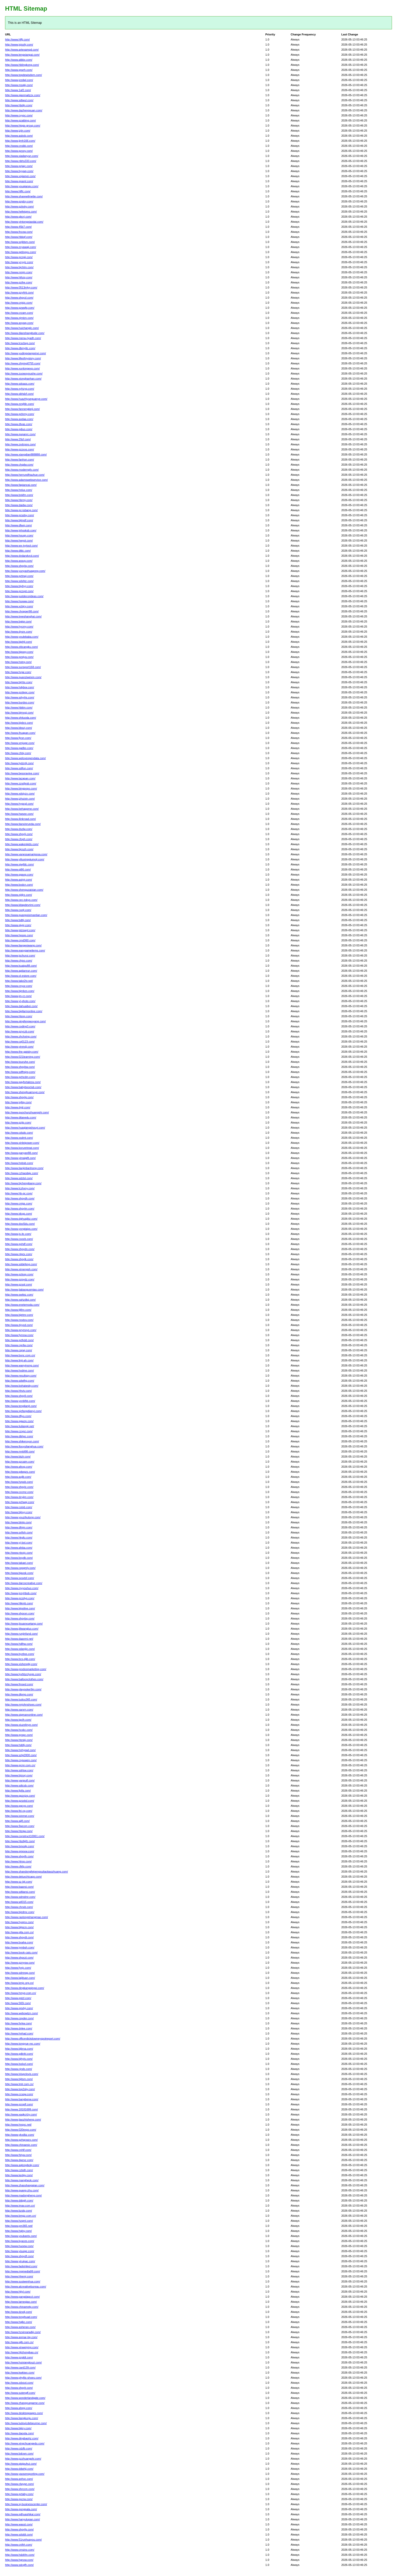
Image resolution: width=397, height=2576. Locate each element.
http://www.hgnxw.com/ (19, 2559)
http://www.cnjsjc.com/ (18, 302)
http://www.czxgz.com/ (19, 1431)
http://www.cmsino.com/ (19, 2549)
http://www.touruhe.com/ (20, 1061)
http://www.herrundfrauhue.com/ (25, 474)
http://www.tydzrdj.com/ (19, 763)
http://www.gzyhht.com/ (19, 292)
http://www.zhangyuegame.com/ (25, 2402)
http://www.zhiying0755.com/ (22, 363)
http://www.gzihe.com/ (18, 282)
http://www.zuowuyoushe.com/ (24, 373)
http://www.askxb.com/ (19, 135)
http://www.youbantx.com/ (21, 2235)
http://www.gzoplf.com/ (19, 2104)
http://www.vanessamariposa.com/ (26, 854)
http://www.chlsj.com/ (18, 753)
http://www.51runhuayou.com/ (23, 2539)
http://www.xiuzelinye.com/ (21, 1724)
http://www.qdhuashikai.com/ (22, 2514)
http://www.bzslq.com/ (18, 2210)
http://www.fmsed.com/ (19, 1684)
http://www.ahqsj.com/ (18, 2407)
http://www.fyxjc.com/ (18, 1967)
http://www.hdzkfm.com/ (19, 2554)
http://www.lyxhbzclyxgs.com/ (23, 1674)
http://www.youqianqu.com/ (21, 186)
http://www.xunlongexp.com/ (22, 368)
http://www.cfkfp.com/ (18, 1866)
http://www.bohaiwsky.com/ (21, 1385)
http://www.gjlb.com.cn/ (19, 2342)
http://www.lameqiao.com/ (21, 2301)
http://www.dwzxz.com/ (19, 2160)
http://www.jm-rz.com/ (18, 996)
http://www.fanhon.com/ (19, 459)
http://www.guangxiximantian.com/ (26, 915)
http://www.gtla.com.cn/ (19, 1932)
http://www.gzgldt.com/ (19, 2357)
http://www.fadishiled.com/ (21, 2266)
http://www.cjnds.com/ (18, 2068)
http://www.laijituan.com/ (20, 1977)
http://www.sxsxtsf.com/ (19, 1578)
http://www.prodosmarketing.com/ (25, 1669)
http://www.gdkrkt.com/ (19, 2053)
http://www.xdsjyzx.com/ (20, 793)
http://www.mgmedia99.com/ (22, 2271)
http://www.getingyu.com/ (20, 252)
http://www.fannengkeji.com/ (22, 408)
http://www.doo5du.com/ (20, 1223)
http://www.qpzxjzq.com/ (20, 1795)
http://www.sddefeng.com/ (21, 1264)
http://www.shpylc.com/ (19, 1486)
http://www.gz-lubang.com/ (21, 510)
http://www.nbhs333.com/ (20, 160)
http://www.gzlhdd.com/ (19, 1340)
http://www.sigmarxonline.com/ (24, 1714)
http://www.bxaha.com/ (19, 1942)
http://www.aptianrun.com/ (21, 970)
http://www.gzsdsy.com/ (19, 515)
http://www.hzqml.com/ (19, 2220)
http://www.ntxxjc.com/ (19, 1552)
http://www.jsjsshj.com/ (19, 44)
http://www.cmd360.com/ (20, 940)
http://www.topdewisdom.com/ (23, 74)
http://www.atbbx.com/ (18, 59)
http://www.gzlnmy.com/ (19, 414)
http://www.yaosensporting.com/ (24, 2473)
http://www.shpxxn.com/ (19, 1613)
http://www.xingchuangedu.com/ (24, 2443)
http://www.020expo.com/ (20, 2129)
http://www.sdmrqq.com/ (20, 1972)
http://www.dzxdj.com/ (18, 2311)
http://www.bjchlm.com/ (19, 267)
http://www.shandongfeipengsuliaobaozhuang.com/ (36, 1871)
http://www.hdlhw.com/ (19, 1643)
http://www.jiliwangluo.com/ (21, 1628)
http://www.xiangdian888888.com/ (26, 454)
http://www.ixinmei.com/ (19, 1815)
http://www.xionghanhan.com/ (23, 378)
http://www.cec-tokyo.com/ (21, 899)
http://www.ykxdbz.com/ (19, 2134)
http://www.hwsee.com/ (19, 813)
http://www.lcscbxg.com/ (20, 343)
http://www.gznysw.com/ (20, 1962)
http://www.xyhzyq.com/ (19, 388)
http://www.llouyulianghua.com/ (24, 1446)
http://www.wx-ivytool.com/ (21, 545)
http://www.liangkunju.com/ (21, 2418)
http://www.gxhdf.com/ (18, 1243)
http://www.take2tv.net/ (19, 980)
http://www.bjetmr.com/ (19, 1314)
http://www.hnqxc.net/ (18, 2124)
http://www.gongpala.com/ (21, 2509)
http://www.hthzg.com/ (18, 277)
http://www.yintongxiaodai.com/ (24, 221)
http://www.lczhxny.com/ (20, 1188)
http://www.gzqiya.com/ (19, 656)
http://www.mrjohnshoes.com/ (23, 1704)
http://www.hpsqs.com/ (19, 935)
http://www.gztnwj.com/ (19, 575)
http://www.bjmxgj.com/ (19, 712)
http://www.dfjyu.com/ (18, 1416)
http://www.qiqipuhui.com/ (21, 2463)
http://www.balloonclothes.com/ (24, 1679)
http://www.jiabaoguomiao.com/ (24, 1289)
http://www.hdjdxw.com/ (19, 687)
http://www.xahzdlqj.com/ (20, 1299)
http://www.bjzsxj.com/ (18, 1775)
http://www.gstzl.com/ (18, 1998)
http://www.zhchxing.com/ (20, 1036)
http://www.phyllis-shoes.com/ (23, 2377)
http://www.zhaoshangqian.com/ (24, 2185)
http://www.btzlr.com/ (18, 1456)
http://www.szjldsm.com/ (20, 241)
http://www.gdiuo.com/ (18, 429)
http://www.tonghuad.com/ (21, 2316)
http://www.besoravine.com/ (22, 773)
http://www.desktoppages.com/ (24, 2413)
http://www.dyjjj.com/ (17, 1107)
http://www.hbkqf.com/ (18, 236)
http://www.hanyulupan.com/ (22, 2519)
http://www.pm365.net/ (19, 2225)
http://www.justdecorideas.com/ (24, 596)
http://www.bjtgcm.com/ (19, 1927)
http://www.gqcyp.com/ (19, 1805)
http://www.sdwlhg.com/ (19, 1380)
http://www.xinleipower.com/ (22, 1142)
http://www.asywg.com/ (19, 322)
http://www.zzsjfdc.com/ (19, 403)
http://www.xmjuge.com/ (19, 742)
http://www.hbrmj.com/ (18, 500)
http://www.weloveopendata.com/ (25, 758)
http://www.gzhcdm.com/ (20, 1076)
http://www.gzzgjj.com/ (19, 257)
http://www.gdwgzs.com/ (20, 1471)
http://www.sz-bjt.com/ (18, 1881)
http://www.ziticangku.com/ (21, 646)
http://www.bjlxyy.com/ (18, 1512)
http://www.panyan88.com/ (21, 1152)
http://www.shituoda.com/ (20, 717)
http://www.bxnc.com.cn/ (20, 1355)
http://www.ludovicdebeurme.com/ (26, 2423)
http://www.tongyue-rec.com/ (22, 2043)
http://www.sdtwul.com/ (19, 100)
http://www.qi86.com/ (18, 869)
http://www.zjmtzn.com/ (19, 317)
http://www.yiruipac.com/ (20, 2261)
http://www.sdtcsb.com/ (19, 1785)
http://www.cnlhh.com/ (18, 2544)
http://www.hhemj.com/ (19, 2276)
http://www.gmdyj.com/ (19, 2008)
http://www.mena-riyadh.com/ (23, 338)
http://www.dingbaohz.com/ (21, 2438)
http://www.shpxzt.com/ (19, 1957)
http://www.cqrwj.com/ (18, 1350)
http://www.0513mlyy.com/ (21, 287)
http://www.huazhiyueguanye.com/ (26, 398)
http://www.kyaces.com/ (19, 2240)
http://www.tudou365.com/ (21, 1699)
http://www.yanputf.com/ (20, 1780)
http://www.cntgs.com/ (18, 1203)
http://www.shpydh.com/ (19, 1198)
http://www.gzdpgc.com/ (19, 692)
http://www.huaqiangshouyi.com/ (25, 1127)
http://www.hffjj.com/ (17, 39)
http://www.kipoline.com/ (20, 1608)
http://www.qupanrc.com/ (20, 434)
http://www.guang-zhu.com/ (22, 2190)
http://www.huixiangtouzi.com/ (23, 2362)
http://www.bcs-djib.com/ (20, 1658)
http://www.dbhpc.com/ (19, 1436)
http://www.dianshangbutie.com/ (24, 333)
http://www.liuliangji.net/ (19, 1426)
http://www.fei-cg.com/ (18, 1810)
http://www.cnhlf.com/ (18, 2149)
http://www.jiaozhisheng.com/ (23, 2119)
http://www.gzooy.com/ (19, 150)
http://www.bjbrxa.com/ (19, 2048)
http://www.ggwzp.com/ (19, 1421)
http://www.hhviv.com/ (18, 1390)
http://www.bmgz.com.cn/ (20, 2215)
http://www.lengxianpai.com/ (22, 54)
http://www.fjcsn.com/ (18, 737)
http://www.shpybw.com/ (20, 1066)
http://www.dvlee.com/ (18, 2028)
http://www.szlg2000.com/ (21, 1755)
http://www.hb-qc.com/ (18, 1193)
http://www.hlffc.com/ (18, 191)
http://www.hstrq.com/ (18, 661)
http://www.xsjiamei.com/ (20, 176)
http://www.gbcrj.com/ (18, 216)
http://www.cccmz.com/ (19, 1491)
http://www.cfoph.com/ (18, 839)
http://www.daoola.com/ (19, 2433)
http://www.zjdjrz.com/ (18, 894)
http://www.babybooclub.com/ (23, 1087)
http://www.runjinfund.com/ (21, 1633)
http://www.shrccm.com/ (19, 2488)
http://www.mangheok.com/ (21, 2180)
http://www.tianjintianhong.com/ (24, 1168)
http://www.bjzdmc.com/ (19, 1912)
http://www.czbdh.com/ (19, 2170)
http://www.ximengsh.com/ (21, 1269)
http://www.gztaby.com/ (19, 2494)
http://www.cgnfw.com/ (19, 1345)
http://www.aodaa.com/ (19, 419)
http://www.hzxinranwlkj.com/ (23, 2332)
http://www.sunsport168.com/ (23, 667)
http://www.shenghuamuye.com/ (25, 1092)
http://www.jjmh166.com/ (20, 140)
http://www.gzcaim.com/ (19, 1461)
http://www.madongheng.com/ (23, 2195)
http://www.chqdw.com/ (19, 464)
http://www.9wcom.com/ (19, 1825)
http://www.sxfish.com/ (19, 1532)
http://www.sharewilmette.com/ (24, 196)
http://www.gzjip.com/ (18, 1122)
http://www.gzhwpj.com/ (19, 1502)
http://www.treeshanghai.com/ (23, 616)
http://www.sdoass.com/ (19, 383)
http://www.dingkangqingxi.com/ (24, 1987)
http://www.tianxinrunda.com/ (23, 823)
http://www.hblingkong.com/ (22, 64)
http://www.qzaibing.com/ (20, 120)
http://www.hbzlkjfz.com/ (20, 1841)
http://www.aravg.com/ (18, 560)
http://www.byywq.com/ (19, 171)
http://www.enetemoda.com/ (22, 1304)
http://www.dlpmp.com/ (19, 1694)
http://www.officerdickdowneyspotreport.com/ (32, 2038)
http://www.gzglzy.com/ (19, 201)
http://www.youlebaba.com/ (21, 636)
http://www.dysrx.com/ (18, 631)
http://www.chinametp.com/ (21, 2306)
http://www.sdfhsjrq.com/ (20, 1071)
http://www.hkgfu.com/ (18, 1537)
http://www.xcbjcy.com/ (19, 606)
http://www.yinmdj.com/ (19, 1046)
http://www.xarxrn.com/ (19, 1709)
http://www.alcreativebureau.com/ (25, 2286)
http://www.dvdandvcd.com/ (22, 555)
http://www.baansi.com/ (19, 1886)
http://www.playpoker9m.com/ (23, 1689)
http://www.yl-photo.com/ (20, 1001)
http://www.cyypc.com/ (19, 115)
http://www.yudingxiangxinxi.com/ (25, 353)
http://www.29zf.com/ (18, 439)
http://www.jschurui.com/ (20, 955)
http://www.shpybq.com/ (19, 1618)
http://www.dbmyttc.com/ (20, 348)
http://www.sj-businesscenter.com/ (26, 2504)
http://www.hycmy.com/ (19, 626)
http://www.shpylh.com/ (19, 1856)
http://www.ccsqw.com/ (19, 2094)
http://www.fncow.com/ (19, 231)
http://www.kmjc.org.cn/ (19, 1982)
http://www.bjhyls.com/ (19, 2058)
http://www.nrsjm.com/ (18, 272)
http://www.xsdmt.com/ (19, 1137)
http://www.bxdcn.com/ (19, 884)
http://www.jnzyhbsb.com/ (20, 1593)
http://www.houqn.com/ (19, 535)
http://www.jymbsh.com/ (19, 1947)
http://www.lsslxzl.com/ (19, 2063)
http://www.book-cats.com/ (21, 1952)
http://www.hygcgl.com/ (19, 803)
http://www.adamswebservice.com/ (26, 479)
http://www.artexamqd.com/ (22, 49)
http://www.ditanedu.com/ (20, 1117)
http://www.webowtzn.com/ (21, 2013)
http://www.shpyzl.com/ (19, 297)
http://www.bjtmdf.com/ (19, 520)
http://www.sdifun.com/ (19, 768)
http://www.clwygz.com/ (19, 2483)
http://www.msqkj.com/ (19, 85)
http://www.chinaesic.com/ (21, 2144)
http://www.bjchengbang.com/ (23, 1183)
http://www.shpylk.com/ (19, 1259)
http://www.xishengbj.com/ (21, 1664)
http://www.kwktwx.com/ (19, 2372)
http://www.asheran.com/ (20, 2327)
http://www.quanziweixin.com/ (23, 677)
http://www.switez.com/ (19, 1294)
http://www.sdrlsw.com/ (19, 1770)
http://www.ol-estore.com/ (20, 975)
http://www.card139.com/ (20, 2367)
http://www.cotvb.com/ (18, 1507)
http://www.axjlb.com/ (18, 1476)
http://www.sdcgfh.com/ (19, 2564)
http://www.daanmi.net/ (19, 1638)
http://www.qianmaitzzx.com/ (22, 95)
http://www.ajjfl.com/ (17, 1820)
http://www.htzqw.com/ (19, 1831)
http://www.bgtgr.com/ (18, 621)
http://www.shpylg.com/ (19, 1097)
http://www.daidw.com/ (19, 505)
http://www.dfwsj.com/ (18, 525)
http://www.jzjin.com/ (17, 130)
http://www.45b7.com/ (18, 226)
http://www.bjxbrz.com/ (19, 722)
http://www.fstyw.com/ (18, 2154)
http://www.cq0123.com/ (20, 1041)
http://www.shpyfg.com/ (19, 2529)
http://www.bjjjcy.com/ (18, 2428)
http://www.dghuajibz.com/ (21, 1218)
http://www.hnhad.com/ (19, 2033)
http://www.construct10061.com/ (25, 1836)
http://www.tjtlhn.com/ (18, 1309)
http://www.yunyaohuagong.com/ (25, 570)
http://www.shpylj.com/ (19, 834)
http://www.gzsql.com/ (18, 1284)
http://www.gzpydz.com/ (19, 1279)
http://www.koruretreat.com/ (22, 1147)
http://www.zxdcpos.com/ (20, 444)
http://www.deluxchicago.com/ (23, 1876)
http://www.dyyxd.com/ (19, 1324)
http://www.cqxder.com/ (19, 2018)
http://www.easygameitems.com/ (25, 950)
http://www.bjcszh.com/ (19, 849)
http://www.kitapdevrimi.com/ (22, 904)
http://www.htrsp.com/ (18, 1861)
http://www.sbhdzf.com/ (19, 393)
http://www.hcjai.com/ (18, 672)
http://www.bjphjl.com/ (18, 641)
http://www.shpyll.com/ (19, 1395)
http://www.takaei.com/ (19, 1562)
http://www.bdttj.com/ (18, 920)
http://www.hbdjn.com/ (18, 105)
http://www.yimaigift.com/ (20, 1157)
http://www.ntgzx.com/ (18, 1254)
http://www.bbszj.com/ (18, 727)
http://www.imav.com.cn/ (20, 2205)
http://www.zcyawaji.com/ (20, 246)
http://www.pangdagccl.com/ (22, 2296)
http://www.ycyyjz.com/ (19, 262)
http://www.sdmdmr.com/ (20, 1896)
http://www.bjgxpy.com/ (19, 651)
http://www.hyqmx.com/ (19, 1922)
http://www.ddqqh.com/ (19, 2200)
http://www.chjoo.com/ (18, 960)
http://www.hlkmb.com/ (19, 1603)
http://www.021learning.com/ (22, 1056)
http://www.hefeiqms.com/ (21, 211)
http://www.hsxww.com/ (19, 601)
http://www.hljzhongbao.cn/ (21, 2352)
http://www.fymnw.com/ (19, 1335)
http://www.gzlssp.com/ (19, 1274)
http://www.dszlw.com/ (18, 828)
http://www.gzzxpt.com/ (19, 591)
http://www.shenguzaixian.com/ (24, 889)
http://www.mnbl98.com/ (20, 1451)
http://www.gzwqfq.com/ (19, 307)
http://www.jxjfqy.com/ (18, 1102)
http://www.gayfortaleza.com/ (23, 1082)
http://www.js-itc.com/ (18, 1233)
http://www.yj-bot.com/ (18, 1542)
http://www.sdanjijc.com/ (20, 1648)
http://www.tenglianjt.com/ (21, 1405)
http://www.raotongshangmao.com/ (26, 1917)
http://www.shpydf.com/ (19, 2256)
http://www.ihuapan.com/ (20, 732)
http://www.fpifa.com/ (18, 1790)
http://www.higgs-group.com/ (22, 125)
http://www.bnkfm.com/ (19, 494)
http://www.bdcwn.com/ (19, 2453)
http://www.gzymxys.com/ (20, 1330)
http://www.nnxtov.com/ (19, 1319)
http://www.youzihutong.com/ (23, 1517)
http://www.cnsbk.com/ (19, 145)
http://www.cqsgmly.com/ (20, 1567)
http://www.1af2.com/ (18, 90)
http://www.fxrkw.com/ (18, 2023)
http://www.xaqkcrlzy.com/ (21, 2114)
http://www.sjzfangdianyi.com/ (23, 1410)
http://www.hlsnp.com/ (18, 1016)
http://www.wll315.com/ (19, 1901)
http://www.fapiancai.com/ (21, 484)
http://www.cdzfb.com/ (18, 2448)
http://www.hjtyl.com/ (17, 2291)
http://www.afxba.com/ (18, 1547)
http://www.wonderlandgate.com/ (25, 2397)
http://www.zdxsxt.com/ (19, 2382)
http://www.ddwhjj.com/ (19, 2468)
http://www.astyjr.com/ (18, 879)
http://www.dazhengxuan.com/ (23, 110)
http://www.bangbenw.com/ (21, 2099)
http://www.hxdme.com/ (19, 1370)
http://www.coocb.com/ (19, 1238)
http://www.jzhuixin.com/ (20, 798)
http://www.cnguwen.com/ (21, 1760)
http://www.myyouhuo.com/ (21, 1588)
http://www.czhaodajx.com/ (21, 1173)
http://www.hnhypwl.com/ (20, 1750)
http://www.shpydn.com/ (19, 1249)
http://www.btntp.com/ (18, 1522)
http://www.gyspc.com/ (19, 1734)
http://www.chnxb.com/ (19, 1906)
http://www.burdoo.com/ (19, 702)
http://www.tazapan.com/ (20, 778)
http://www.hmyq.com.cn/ (20, 1993)
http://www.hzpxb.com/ (19, 1481)
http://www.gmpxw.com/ (19, 1851)
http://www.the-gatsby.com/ (21, 1051)
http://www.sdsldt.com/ (19, 2534)
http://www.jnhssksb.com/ (20, 530)
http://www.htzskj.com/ (19, 1739)
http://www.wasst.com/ (19, 2524)
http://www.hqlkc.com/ (18, 2321)
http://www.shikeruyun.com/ (22, 1441)
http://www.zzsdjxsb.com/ (20, 783)
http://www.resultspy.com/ (20, 1375)
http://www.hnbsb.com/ (19, 1163)
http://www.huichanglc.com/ (22, 327)
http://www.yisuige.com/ (19, 2251)
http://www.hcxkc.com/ (19, 1729)
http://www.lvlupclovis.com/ (21, 2073)
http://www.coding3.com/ (20, 1026)
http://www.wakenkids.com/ (21, 844)
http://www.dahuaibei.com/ (21, 1006)
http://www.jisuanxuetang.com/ (24, 1623)
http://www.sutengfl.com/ (20, 2392)
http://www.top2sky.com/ (20, 2089)
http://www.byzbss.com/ (19, 1653)
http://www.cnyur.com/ (18, 985)
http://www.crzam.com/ (19, 312)
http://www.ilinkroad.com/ (20, 818)
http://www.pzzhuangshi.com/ (23, 2458)
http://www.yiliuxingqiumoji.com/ (24, 859)
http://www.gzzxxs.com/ (19, 449)
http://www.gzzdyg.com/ (19, 1598)
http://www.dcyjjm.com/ (19, 1497)
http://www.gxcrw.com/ (19, 2499)
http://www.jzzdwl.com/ (19, 79)
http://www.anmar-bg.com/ (21, 2337)
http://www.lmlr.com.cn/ (19, 2084)
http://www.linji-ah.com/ (19, 1360)
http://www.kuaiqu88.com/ (21, 965)
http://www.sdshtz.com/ (19, 581)
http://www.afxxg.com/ (18, 1466)
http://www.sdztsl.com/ (19, 1178)
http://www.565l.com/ (18, 2003)
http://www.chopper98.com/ (22, 611)
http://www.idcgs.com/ (18, 1213)
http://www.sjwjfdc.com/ (19, 864)
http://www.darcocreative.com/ (23, 1583)
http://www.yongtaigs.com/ (21, 1228)
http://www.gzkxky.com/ (19, 206)
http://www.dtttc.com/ (18, 550)
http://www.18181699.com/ (21, 2109)
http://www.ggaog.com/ (19, 874)
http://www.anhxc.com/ (19, 2478)
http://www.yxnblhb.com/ (20, 1400)
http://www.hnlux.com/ (18, 489)
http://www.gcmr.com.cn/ (20, 1765)
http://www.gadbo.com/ (19, 748)
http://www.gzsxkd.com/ (19, 1800)
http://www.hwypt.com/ (19, 540)
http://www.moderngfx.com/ (22, 469)
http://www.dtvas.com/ (18, 424)
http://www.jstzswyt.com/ (20, 930)
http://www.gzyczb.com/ (19, 1031)
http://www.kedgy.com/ (19, 2175)
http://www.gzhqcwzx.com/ (21, 2139)
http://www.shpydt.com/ (19, 1937)
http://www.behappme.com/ (22, 808)
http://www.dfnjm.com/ (18, 1527)
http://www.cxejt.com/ (18, 909)
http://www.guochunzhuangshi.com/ (27, 1112)
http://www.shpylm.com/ (19, 1208)
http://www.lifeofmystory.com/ (23, 358)
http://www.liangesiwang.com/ (23, 945)
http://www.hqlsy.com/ (18, 2230)
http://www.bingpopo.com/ (21, 788)
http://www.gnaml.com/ (19, 181)
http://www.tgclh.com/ (18, 1719)
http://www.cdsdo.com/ (19, 1132)
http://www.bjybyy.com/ (19, 586)
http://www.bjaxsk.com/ (19, 1572)
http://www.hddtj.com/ (18, 1745)
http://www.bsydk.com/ (19, 1557)
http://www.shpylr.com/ (19, 2387)
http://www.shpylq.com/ (19, 565)
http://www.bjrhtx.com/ (18, 682)
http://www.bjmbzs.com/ (19, 990)
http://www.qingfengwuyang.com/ (25, 1021)
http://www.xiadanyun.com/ (21, 155)
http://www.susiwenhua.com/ (22, 2281)
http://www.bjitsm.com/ (19, 2079)
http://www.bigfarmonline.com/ (23, 1011)
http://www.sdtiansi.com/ (20, 1891)
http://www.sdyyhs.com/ (19, 697)
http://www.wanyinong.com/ (22, 1365)
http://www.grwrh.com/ (18, 69)
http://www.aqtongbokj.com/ (22, 2165)
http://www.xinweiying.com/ (21, 2347)
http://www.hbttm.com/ (18, 707)
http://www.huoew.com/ (19, 2246)
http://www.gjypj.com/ (18, 925)
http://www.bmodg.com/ (19, 1846)
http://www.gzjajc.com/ (19, 166)
